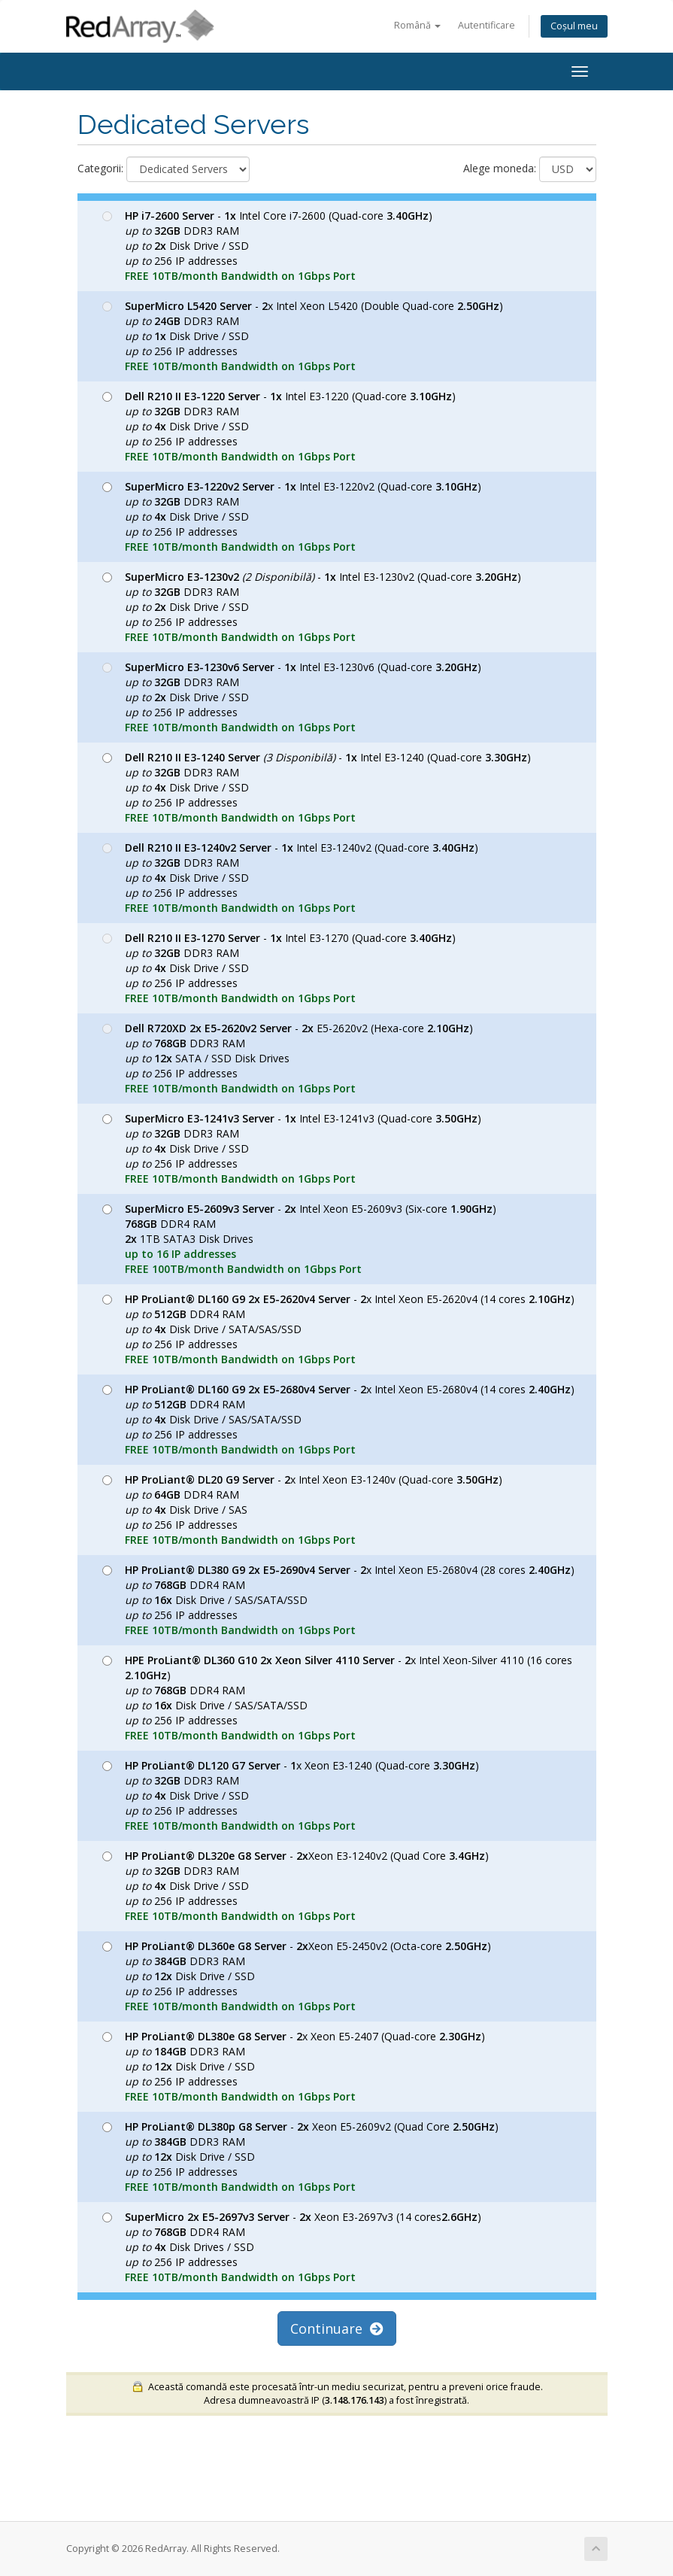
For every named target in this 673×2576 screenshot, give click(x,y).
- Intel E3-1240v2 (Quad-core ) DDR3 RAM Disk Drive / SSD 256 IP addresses (290, 877)
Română (417, 25)
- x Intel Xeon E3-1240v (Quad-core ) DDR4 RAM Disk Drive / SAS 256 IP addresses (302, 1509)
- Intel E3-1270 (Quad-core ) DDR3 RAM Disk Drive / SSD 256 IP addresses (279, 968)
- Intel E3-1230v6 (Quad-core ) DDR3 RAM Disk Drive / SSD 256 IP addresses (291, 697)
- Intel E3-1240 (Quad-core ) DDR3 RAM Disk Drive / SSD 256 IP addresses (316, 787)
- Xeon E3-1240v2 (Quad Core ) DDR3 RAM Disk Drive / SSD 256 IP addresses (295, 1885)
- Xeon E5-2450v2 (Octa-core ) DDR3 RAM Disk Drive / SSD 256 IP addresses (296, 1976)
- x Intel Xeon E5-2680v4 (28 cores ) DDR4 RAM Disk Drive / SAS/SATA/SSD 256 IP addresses (338, 1600)
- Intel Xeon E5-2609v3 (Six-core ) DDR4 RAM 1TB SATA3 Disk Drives (299, 1238)
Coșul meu (574, 26)
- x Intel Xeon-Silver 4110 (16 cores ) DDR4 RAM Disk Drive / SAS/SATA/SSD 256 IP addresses (337, 1697)
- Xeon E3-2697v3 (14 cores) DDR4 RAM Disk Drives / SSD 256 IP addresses (291, 2247)
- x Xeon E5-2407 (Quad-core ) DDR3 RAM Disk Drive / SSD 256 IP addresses (293, 2066)
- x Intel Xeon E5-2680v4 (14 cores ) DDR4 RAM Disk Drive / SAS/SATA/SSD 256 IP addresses (338, 1419)
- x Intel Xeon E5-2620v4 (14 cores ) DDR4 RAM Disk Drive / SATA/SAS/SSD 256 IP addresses (338, 1329)
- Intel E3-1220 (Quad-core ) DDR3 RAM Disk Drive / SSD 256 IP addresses (279, 426)
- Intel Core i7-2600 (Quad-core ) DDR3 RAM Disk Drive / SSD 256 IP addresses (267, 245)
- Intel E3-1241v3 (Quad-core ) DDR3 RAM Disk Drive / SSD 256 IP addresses (291, 1148)
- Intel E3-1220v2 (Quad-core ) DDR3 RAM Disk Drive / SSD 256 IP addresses (291, 516)
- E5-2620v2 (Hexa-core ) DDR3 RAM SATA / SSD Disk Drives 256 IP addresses (287, 1058)
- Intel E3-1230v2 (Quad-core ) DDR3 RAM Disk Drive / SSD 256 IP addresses (311, 607)
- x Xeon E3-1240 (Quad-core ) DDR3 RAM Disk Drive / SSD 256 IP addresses (290, 1795)
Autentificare (486, 25)
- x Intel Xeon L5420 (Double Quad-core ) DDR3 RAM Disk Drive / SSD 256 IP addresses (302, 336)
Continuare (336, 2328)
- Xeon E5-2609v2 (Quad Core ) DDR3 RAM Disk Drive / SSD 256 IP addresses (300, 2156)
